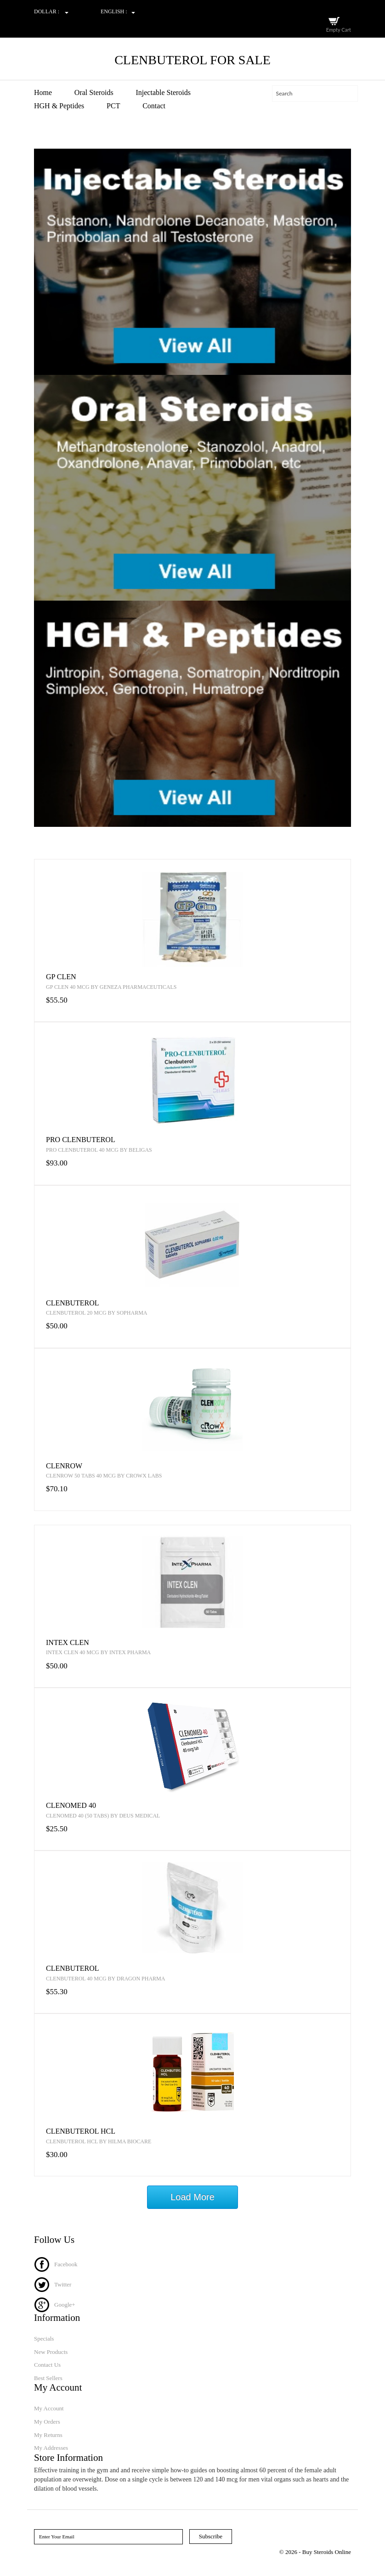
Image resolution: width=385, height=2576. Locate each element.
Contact (153, 106)
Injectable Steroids (163, 92)
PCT (113, 106)
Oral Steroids (93, 92)
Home (43, 92)
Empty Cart (338, 30)
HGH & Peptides (59, 106)
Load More (192, 2197)
